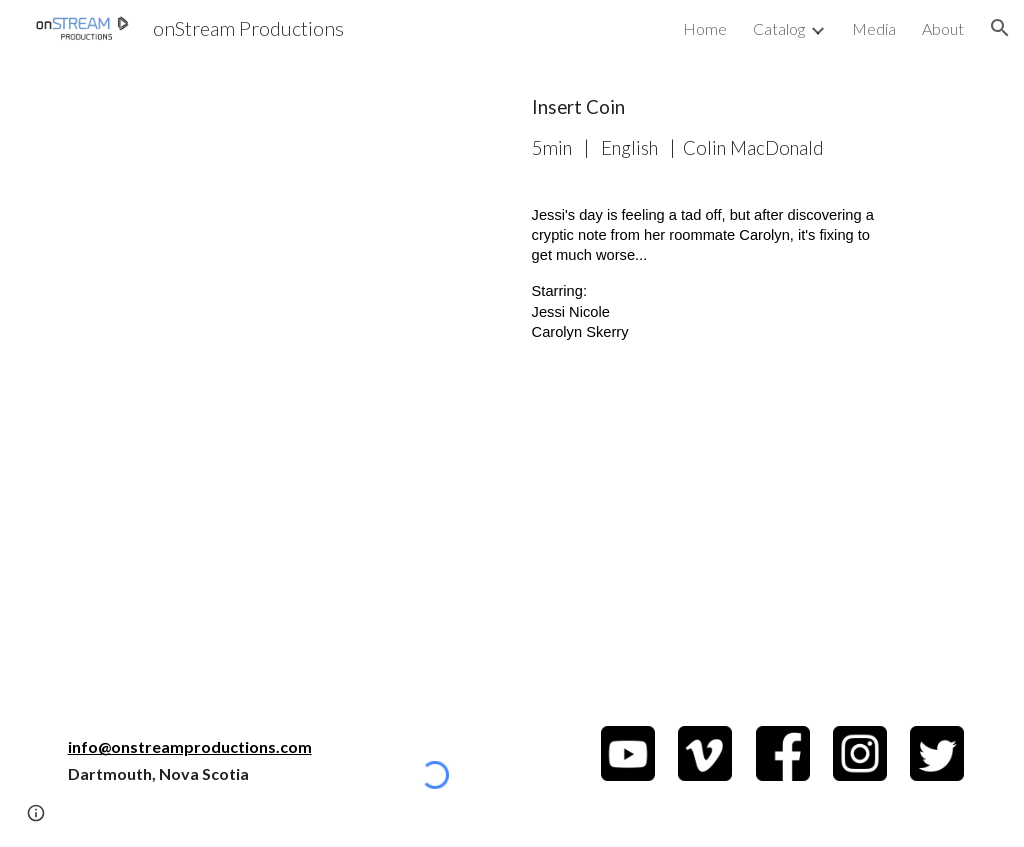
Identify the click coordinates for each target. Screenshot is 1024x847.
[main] (705, 127)
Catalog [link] (779, 28)
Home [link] (705, 28)
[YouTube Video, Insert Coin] (280, 229)
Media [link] (874, 28)
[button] (1000, 28)
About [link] (943, 28)
